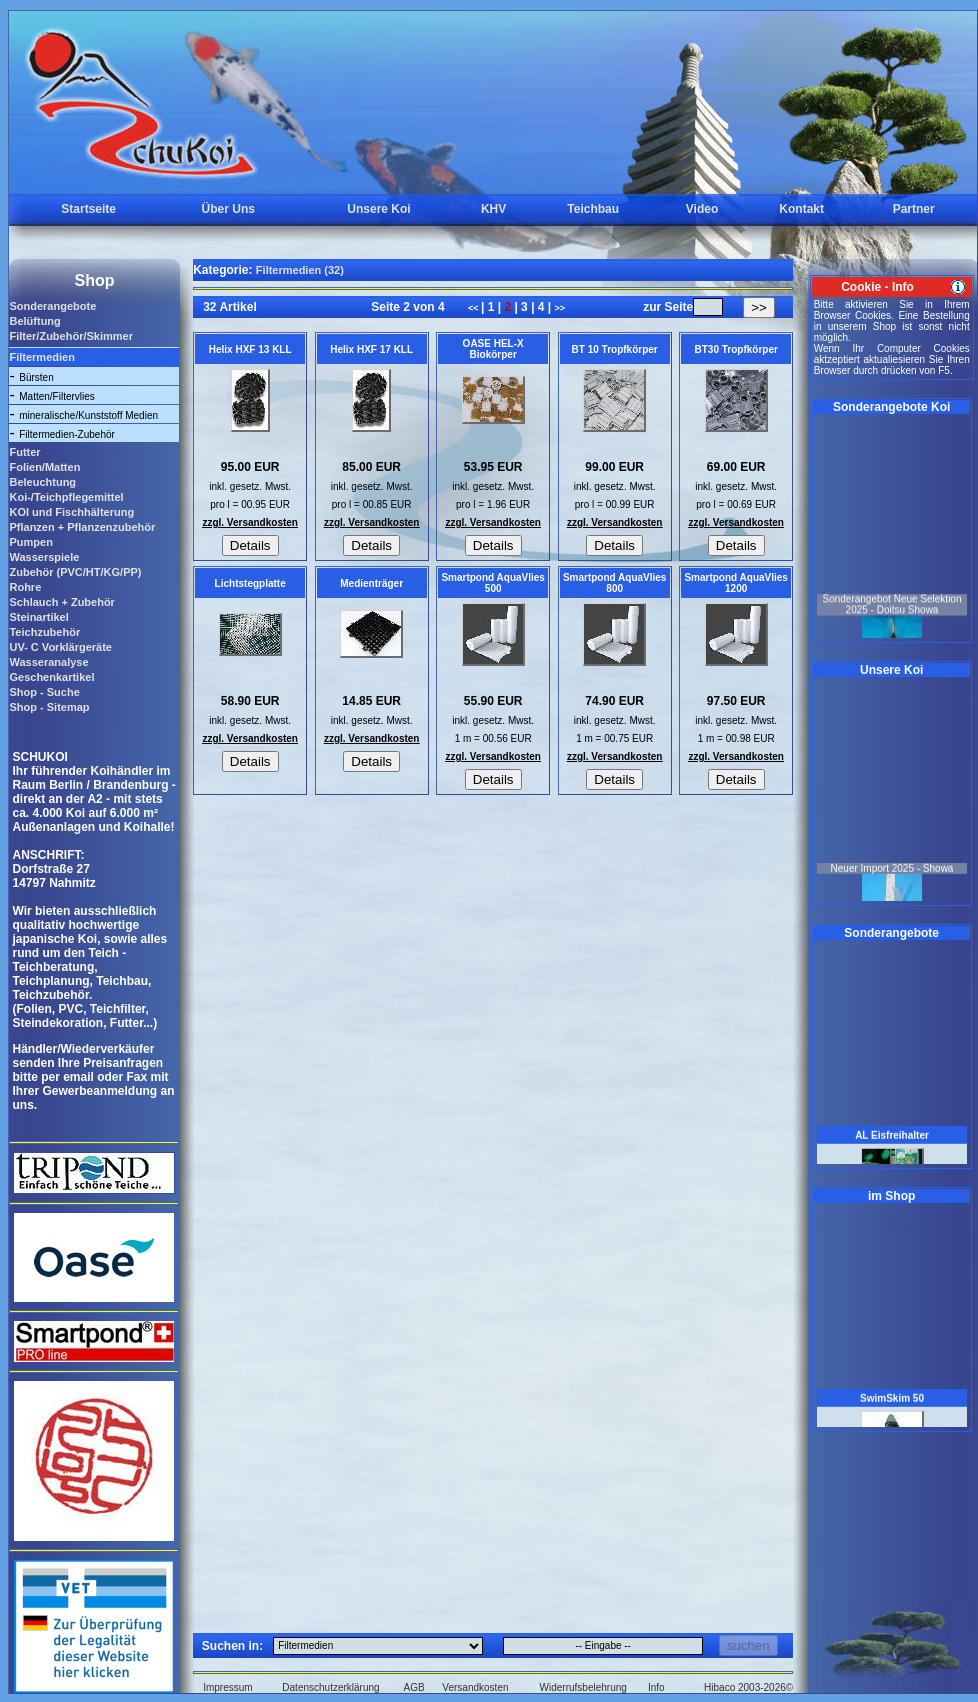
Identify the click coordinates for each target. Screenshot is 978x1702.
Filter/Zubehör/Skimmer (70, 336)
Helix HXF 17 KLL (371, 349)
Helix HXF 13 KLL (250, 349)
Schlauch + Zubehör (61, 602)
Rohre (25, 587)
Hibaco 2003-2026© (748, 1687)
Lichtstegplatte (250, 583)
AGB (414, 1687)
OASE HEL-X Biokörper (493, 349)
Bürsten (36, 377)
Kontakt (801, 209)
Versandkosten (475, 1687)
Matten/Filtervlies (57, 396)
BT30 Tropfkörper (735, 349)
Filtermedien (41, 357)
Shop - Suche (44, 692)
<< (474, 308)
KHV (493, 209)
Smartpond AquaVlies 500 (493, 583)
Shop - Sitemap (49, 707)
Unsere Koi (378, 209)
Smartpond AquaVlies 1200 (736, 583)
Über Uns (228, 209)
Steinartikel (38, 617)
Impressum (227, 1687)
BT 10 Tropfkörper (615, 349)
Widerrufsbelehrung (583, 1687)
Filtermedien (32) (300, 270)
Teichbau (593, 209)
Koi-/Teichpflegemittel (66, 497)
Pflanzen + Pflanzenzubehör (82, 527)
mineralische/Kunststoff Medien (88, 415)
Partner (914, 209)
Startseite (88, 209)
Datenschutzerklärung (330, 1687)
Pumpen (30, 542)
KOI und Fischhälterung (71, 512)
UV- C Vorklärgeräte (60, 647)
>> (560, 308)
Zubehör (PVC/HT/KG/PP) (75, 572)
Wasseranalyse (48, 662)
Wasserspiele (44, 557)
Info (656, 1687)
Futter (24, 452)
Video (702, 209)
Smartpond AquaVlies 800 (615, 583)
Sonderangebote (52, 306)
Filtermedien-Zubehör (67, 434)
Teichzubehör (44, 632)
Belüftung (34, 321)
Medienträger (371, 583)
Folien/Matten (44, 467)
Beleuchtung (42, 482)
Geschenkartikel (51, 677)
